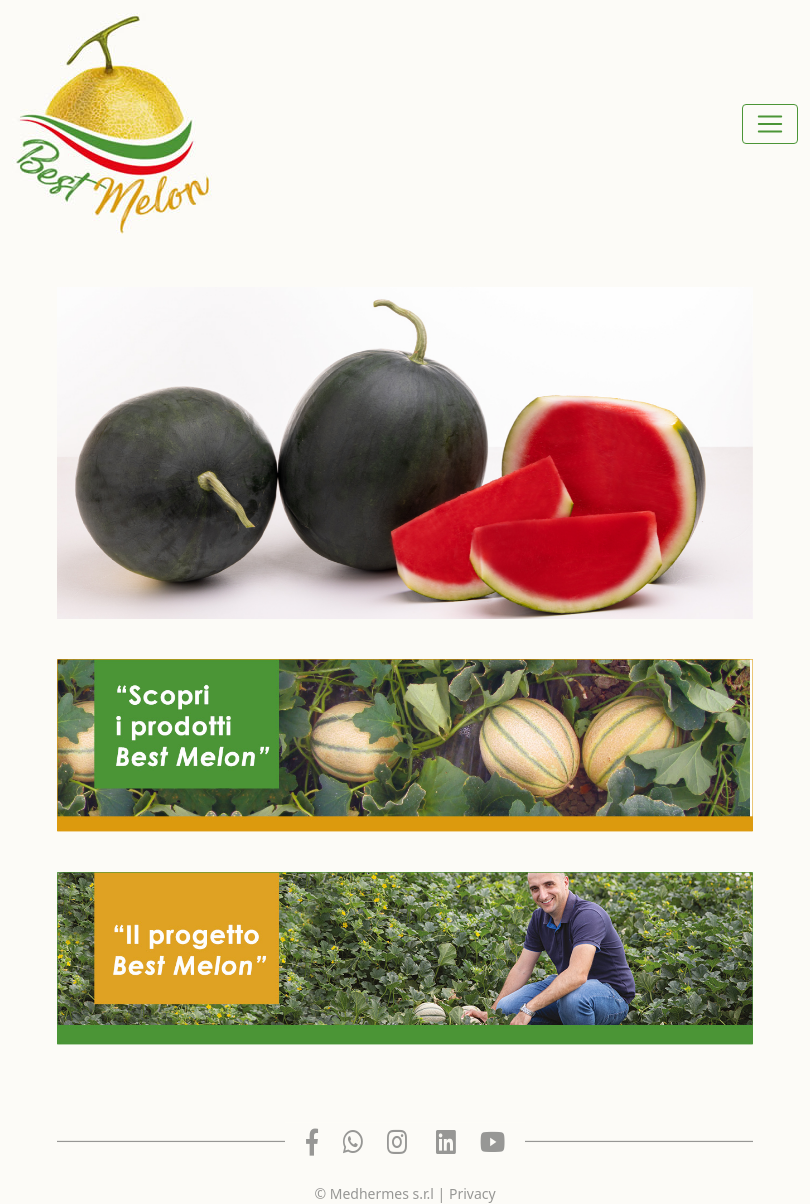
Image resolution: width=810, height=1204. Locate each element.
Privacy (472, 1193)
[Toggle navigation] (770, 124)
